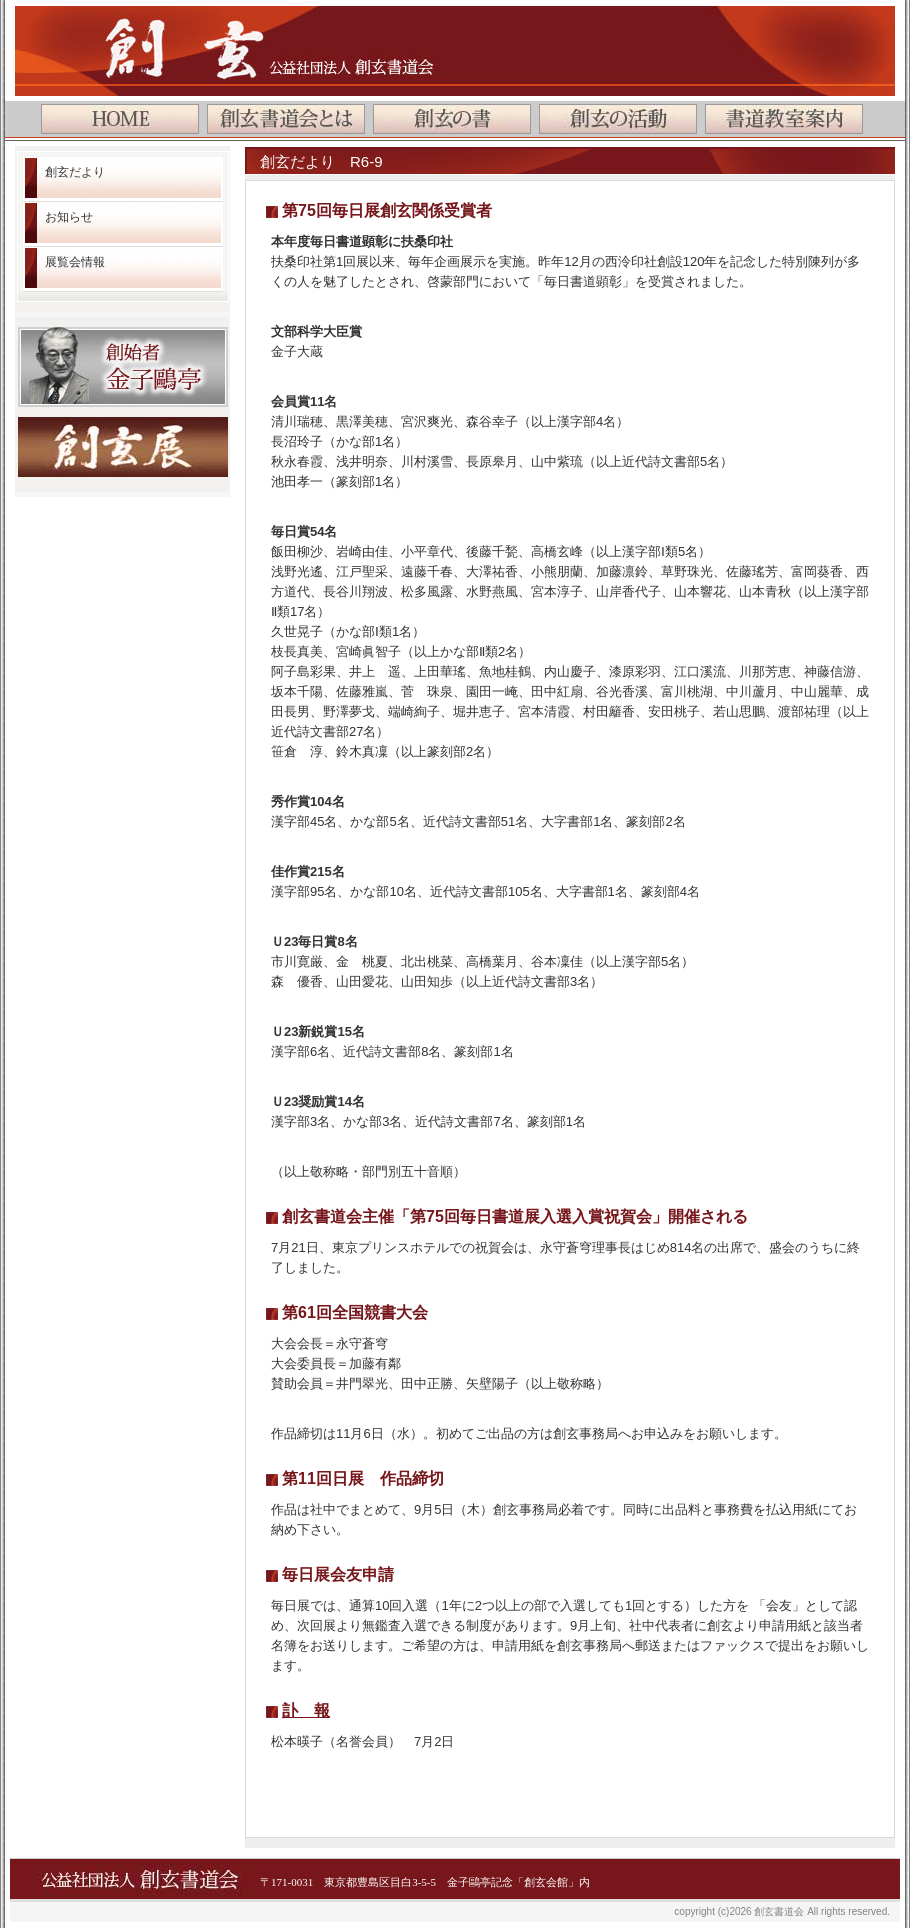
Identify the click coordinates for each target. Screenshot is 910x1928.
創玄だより (75, 172)
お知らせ (69, 217)
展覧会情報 (75, 262)
